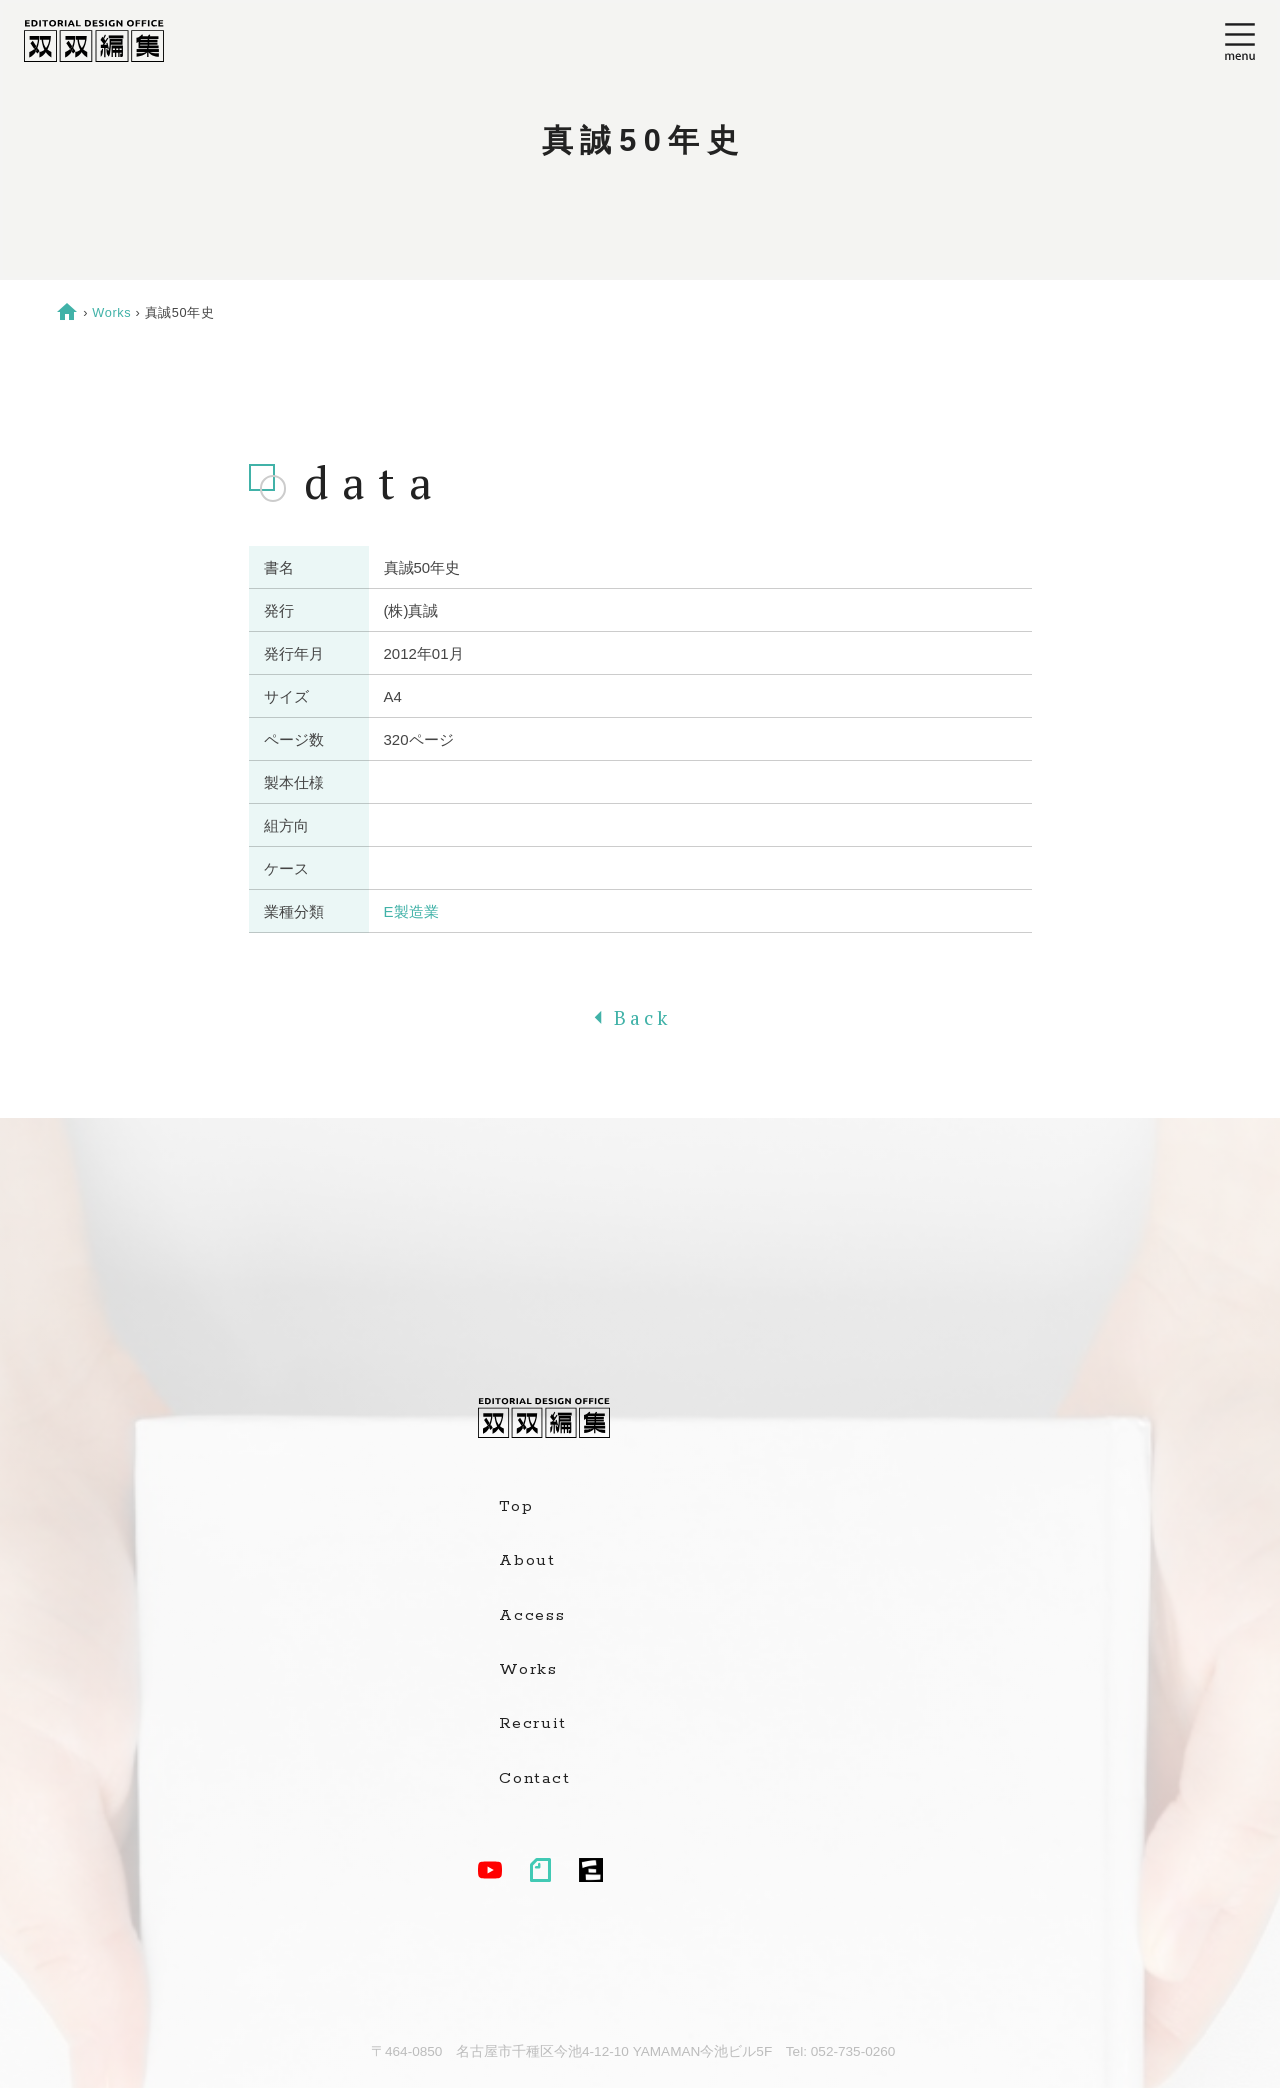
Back (640, 1018)
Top (516, 1507)
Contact (534, 1779)
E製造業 (411, 911)
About (527, 1561)
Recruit (532, 1724)
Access (532, 1616)
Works (111, 312)
